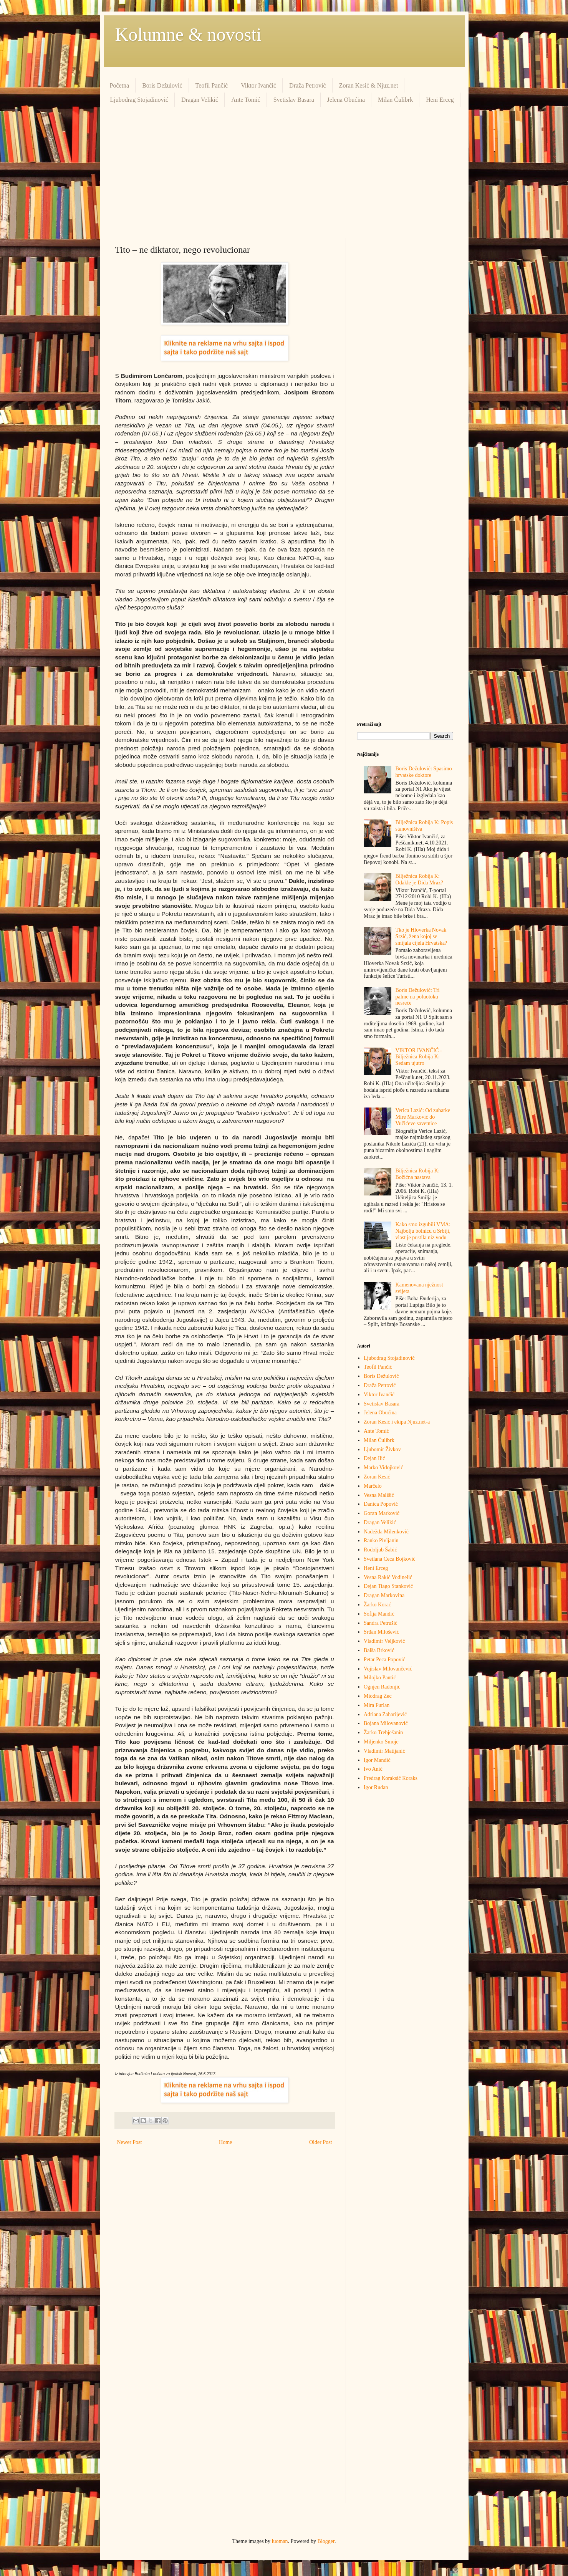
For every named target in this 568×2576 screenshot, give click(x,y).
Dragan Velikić (199, 99)
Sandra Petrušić (380, 1623)
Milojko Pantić (380, 1677)
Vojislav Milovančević (388, 1669)
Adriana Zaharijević (385, 1714)
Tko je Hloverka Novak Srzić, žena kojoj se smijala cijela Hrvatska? (421, 936)
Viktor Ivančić (258, 85)
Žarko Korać (377, 1605)
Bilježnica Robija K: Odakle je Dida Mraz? (419, 879)
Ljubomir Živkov (382, 1449)
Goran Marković (381, 1513)
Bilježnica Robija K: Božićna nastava (418, 1174)
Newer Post (129, 2142)
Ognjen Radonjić (382, 1687)
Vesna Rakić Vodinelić (388, 1577)
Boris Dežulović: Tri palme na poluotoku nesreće (418, 996)
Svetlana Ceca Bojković (390, 1559)
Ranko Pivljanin (381, 1540)
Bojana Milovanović (386, 1723)
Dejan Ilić (374, 1458)
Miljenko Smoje (381, 1742)
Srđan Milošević (381, 1632)
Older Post (320, 2142)
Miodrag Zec (378, 1696)
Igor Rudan (376, 1787)
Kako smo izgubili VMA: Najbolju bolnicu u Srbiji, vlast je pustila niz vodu (423, 1231)
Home (225, 2142)
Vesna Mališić (379, 1495)
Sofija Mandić (379, 1614)
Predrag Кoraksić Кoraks (390, 1778)
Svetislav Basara (293, 99)
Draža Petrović (307, 85)
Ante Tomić (245, 99)
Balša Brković (379, 1650)
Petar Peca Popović (384, 1659)
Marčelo (373, 1486)
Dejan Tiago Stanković (388, 1586)
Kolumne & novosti (188, 34)
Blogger (326, 2541)
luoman (280, 2541)
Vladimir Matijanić (384, 1751)
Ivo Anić (373, 1769)
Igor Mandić (377, 1760)
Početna (119, 85)
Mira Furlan (376, 1705)
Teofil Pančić (211, 85)
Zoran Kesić (377, 1477)
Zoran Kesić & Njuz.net (368, 85)
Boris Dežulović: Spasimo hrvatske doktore (424, 772)
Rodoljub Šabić (380, 1550)
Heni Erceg (440, 99)
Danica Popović (381, 1504)
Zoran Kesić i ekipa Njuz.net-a (397, 1422)
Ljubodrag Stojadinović (139, 99)
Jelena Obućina (346, 99)
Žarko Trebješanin (383, 1732)
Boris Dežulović (162, 85)
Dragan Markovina (384, 1595)
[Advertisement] (284, 172)
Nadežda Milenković (386, 1532)
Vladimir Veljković (384, 1641)
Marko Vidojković (383, 1467)
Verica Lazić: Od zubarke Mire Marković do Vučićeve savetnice (423, 1117)
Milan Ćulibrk (395, 99)
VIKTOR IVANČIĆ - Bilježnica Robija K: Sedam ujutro (419, 1057)
